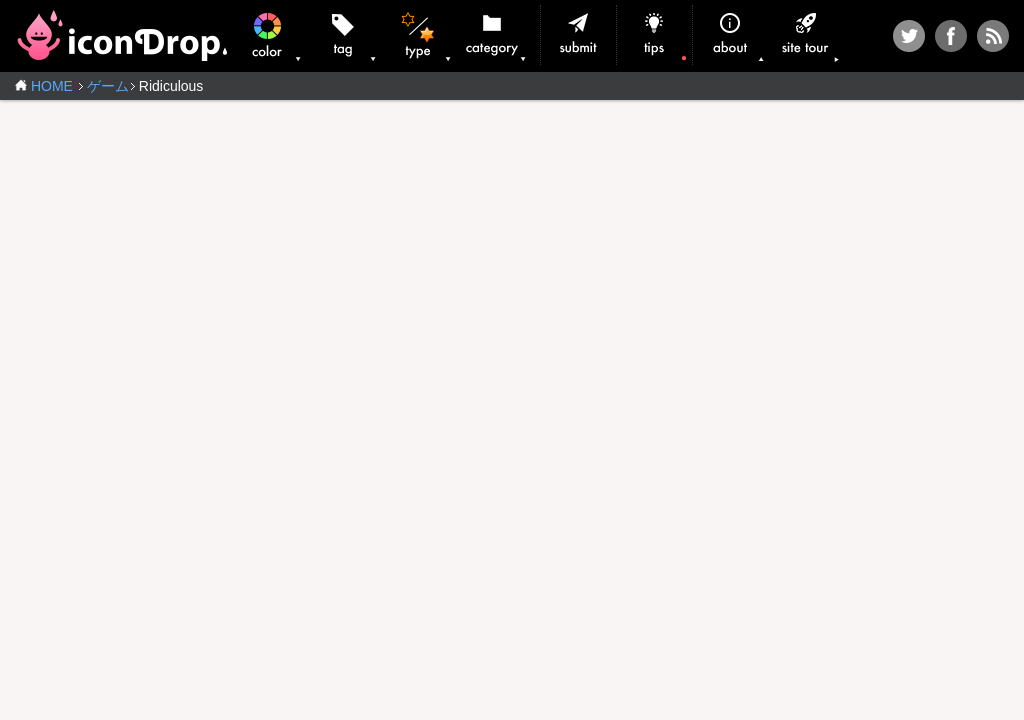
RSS (993, 36)
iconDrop (121, 35)
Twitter (909, 36)
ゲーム (108, 86)
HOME (52, 86)
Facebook (951, 36)
